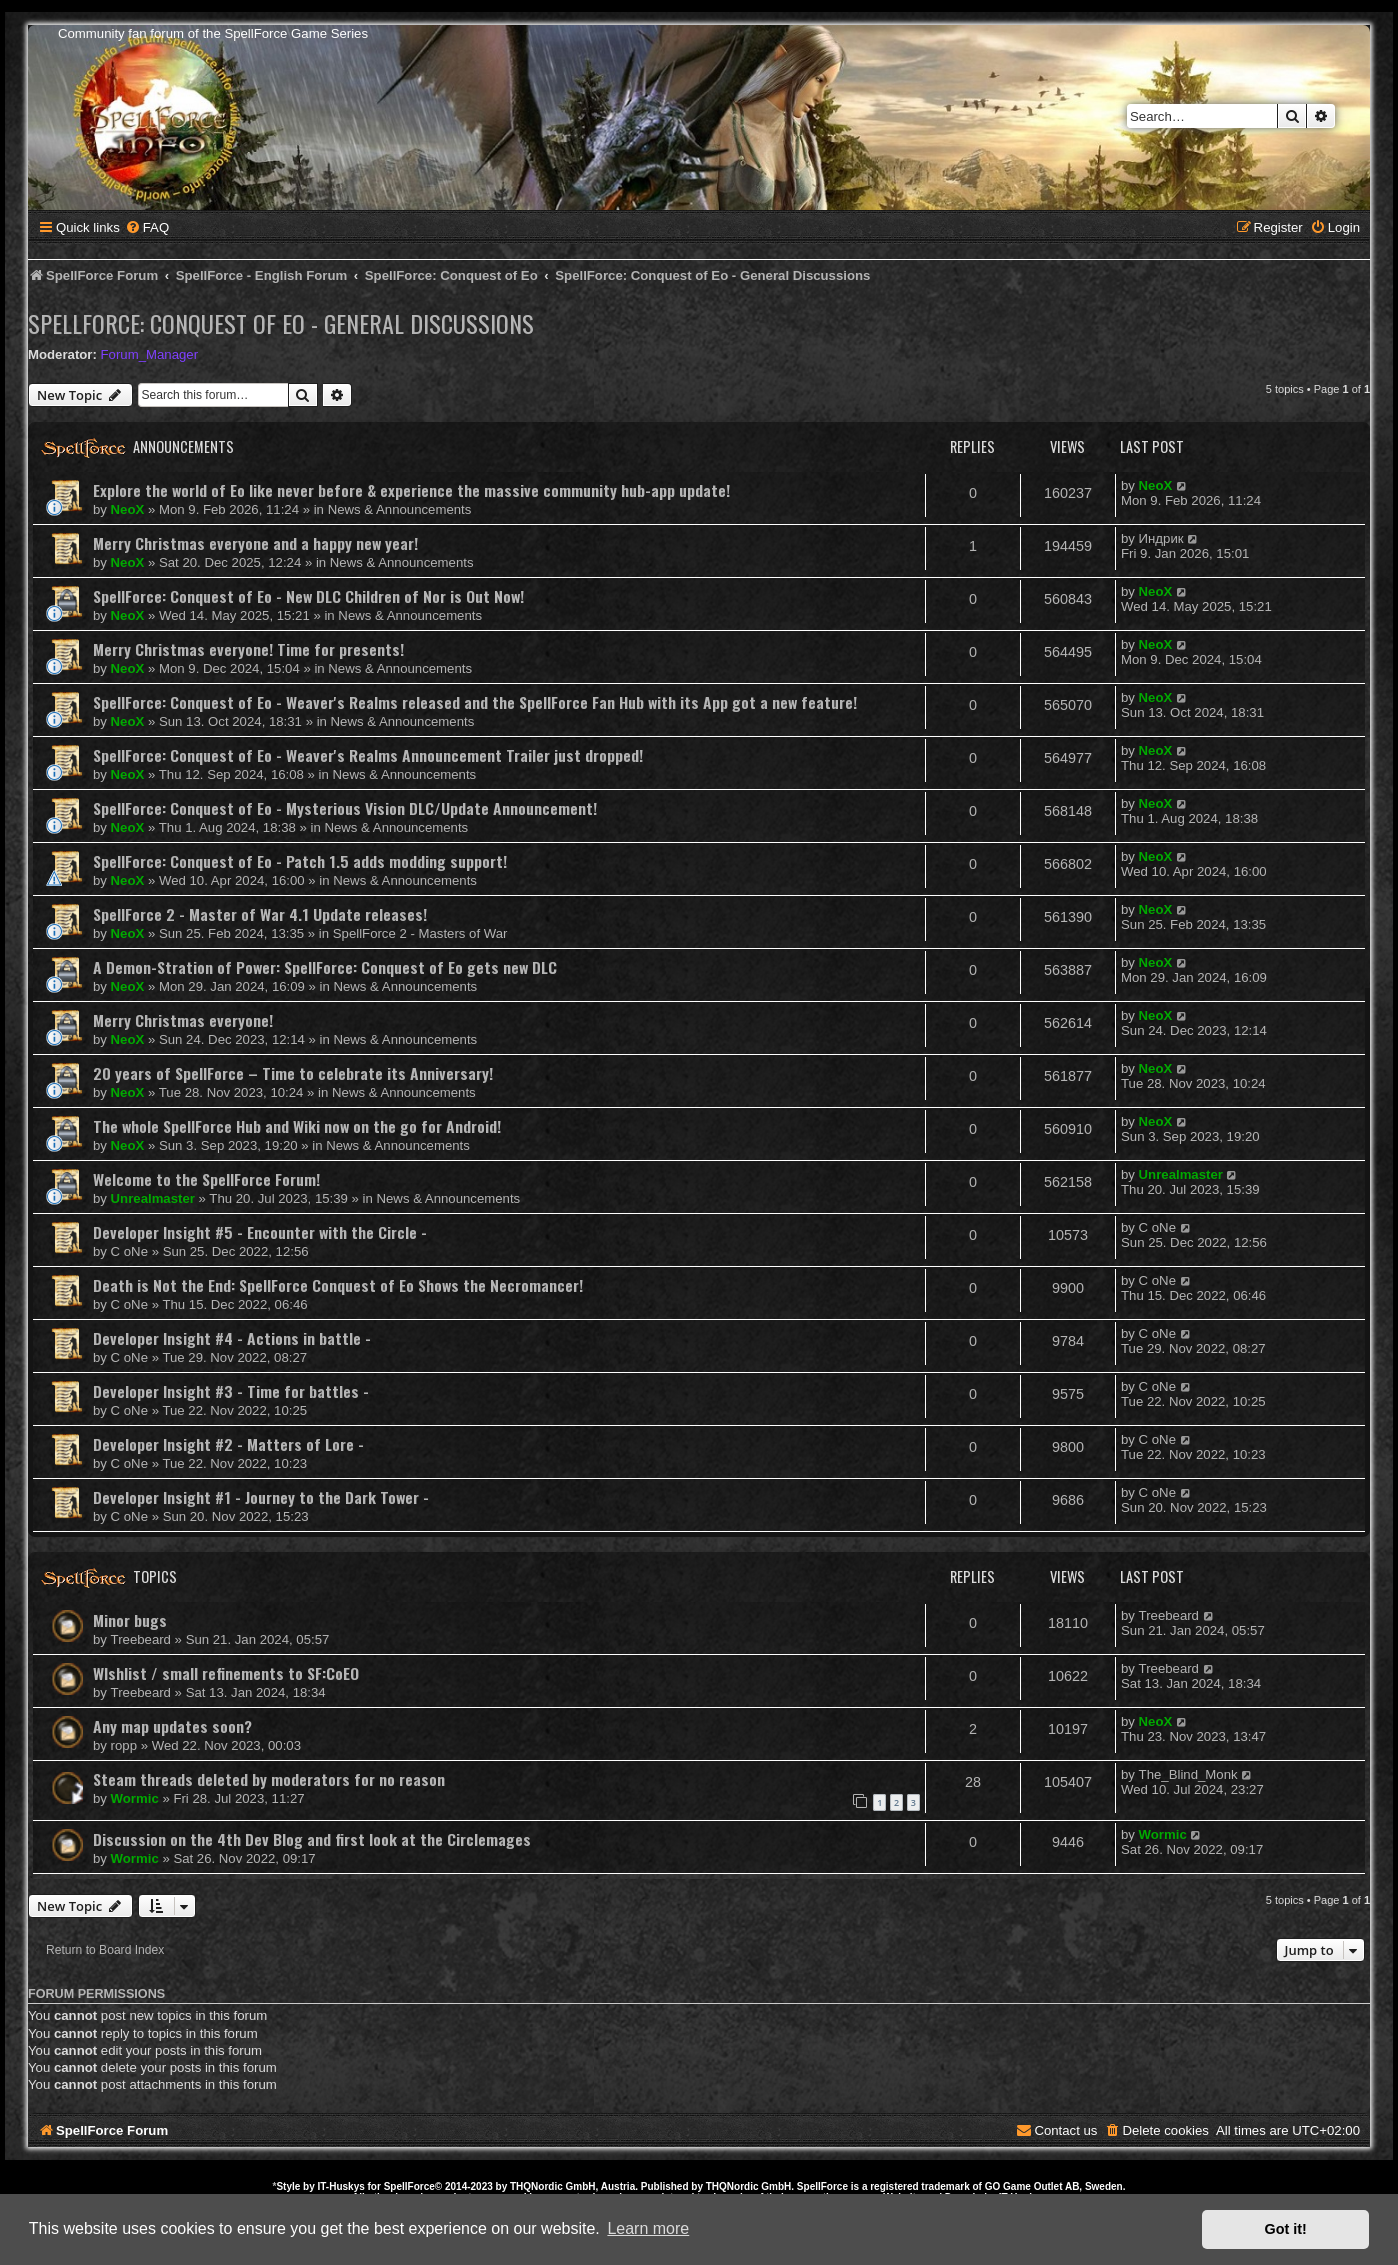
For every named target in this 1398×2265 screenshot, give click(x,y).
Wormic (135, 1798)
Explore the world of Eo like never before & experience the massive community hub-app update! (411, 490)
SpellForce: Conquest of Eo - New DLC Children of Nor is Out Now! (308, 596)
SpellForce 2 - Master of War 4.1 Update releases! (260, 914)
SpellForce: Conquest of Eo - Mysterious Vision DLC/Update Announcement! (345, 808)
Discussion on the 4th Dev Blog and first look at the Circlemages (312, 1839)
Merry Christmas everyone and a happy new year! (255, 543)
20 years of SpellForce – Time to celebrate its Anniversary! (293, 1073)
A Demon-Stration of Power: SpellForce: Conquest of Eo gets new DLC (325, 967)
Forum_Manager (149, 354)
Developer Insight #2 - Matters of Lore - (228, 1444)
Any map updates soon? (172, 1726)
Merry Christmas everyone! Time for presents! (248, 649)
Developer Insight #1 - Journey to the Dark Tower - (261, 1497)
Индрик (1161, 538)
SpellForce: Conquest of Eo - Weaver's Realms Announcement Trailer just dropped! (368, 755)
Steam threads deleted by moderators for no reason (269, 1779)
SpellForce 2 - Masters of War (420, 933)
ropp (124, 1745)
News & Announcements (400, 509)
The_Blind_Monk (1188, 1774)
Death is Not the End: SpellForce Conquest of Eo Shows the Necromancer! (338, 1285)
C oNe (129, 1251)
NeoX (128, 509)
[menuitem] (147, 227)
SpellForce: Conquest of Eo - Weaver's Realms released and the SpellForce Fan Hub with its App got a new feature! (475, 702)
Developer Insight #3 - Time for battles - (231, 1391)
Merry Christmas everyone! (183, 1020)
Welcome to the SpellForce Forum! (206, 1179)
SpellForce (409, 2186)
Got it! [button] (1286, 2229)
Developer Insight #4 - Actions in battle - (232, 1338)
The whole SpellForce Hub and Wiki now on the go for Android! (297, 1126)
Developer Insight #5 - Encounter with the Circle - (260, 1232)
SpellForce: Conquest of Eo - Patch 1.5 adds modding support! (300, 861)
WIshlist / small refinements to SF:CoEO (226, 1673)
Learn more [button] (648, 2228)
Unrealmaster (153, 1198)
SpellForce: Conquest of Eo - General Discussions (281, 323)
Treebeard (141, 1639)
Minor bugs (130, 1620)
